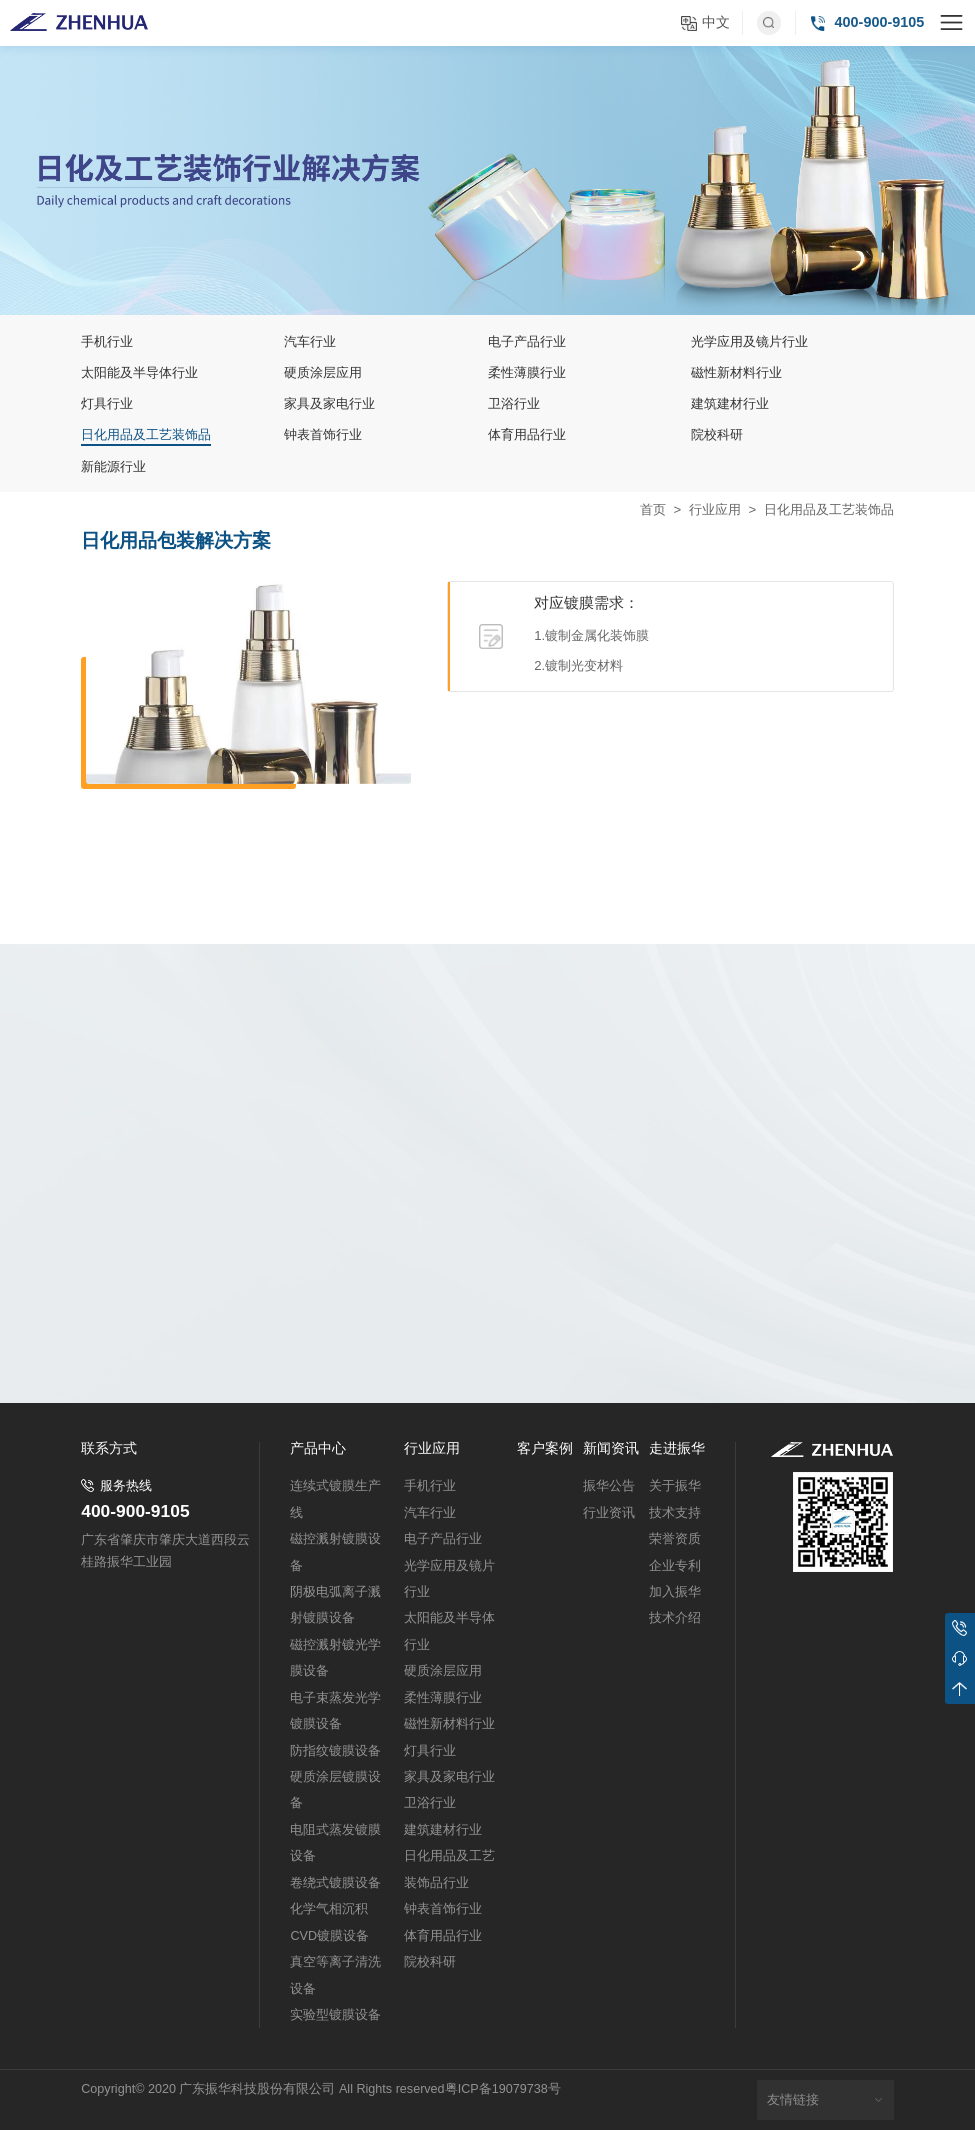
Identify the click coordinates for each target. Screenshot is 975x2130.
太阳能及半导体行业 (449, 1631)
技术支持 (675, 1513)
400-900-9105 (135, 1511)
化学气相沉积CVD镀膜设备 (329, 1922)
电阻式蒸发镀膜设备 (335, 1843)
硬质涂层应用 (443, 1671)
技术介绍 (675, 1618)
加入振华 (675, 1592)
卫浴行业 (430, 1803)
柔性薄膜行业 (443, 1698)
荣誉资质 (675, 1539)
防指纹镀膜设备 (335, 1751)
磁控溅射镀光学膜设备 (335, 1658)
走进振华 (677, 1449)
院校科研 (430, 1962)
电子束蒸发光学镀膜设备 (335, 1711)
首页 (653, 509)
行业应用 (715, 509)
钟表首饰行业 (443, 1909)
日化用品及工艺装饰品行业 (449, 1869)
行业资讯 (609, 1513)
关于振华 (675, 1486)
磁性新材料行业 (449, 1724)
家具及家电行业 (449, 1777)
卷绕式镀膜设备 (335, 1883)
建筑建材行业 (443, 1830)
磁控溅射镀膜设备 (335, 1552)
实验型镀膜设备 (335, 2015)
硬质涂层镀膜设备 (335, 1790)
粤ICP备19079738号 (503, 2089)
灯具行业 (430, 1751)
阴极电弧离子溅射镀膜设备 (335, 1605)
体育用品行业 (443, 1936)
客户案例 (545, 1449)
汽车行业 (430, 1513)
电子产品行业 (443, 1539)
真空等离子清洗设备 (335, 1975)
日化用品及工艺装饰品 (829, 509)
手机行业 (430, 1486)
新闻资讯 (611, 1449)
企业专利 (675, 1566)
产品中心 (318, 1449)
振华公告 (609, 1486)
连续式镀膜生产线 (335, 1499)
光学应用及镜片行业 (449, 1579)
